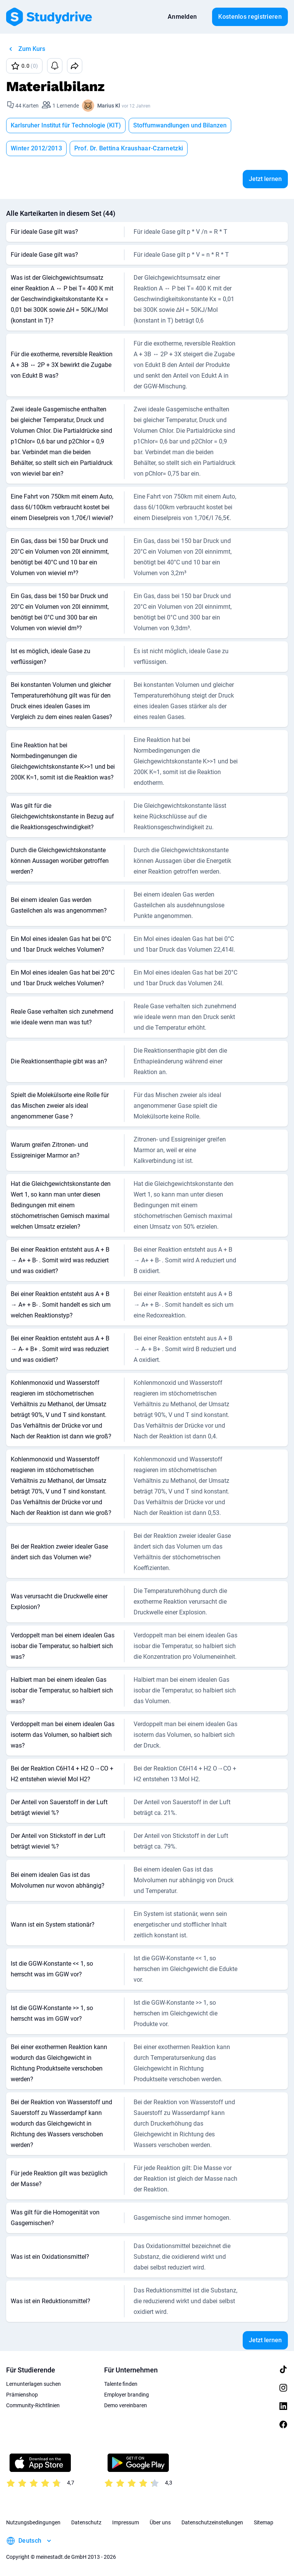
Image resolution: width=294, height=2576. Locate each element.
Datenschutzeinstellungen (212, 2522)
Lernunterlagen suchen (33, 2384)
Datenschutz (86, 2522)
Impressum (125, 2522)
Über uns (160, 2522)
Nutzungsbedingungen (33, 2522)
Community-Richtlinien (33, 2405)
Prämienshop (22, 2395)
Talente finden (120, 2384)
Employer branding (126, 2395)
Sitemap (263, 2522)
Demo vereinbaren (125, 2405)
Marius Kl (108, 106)
